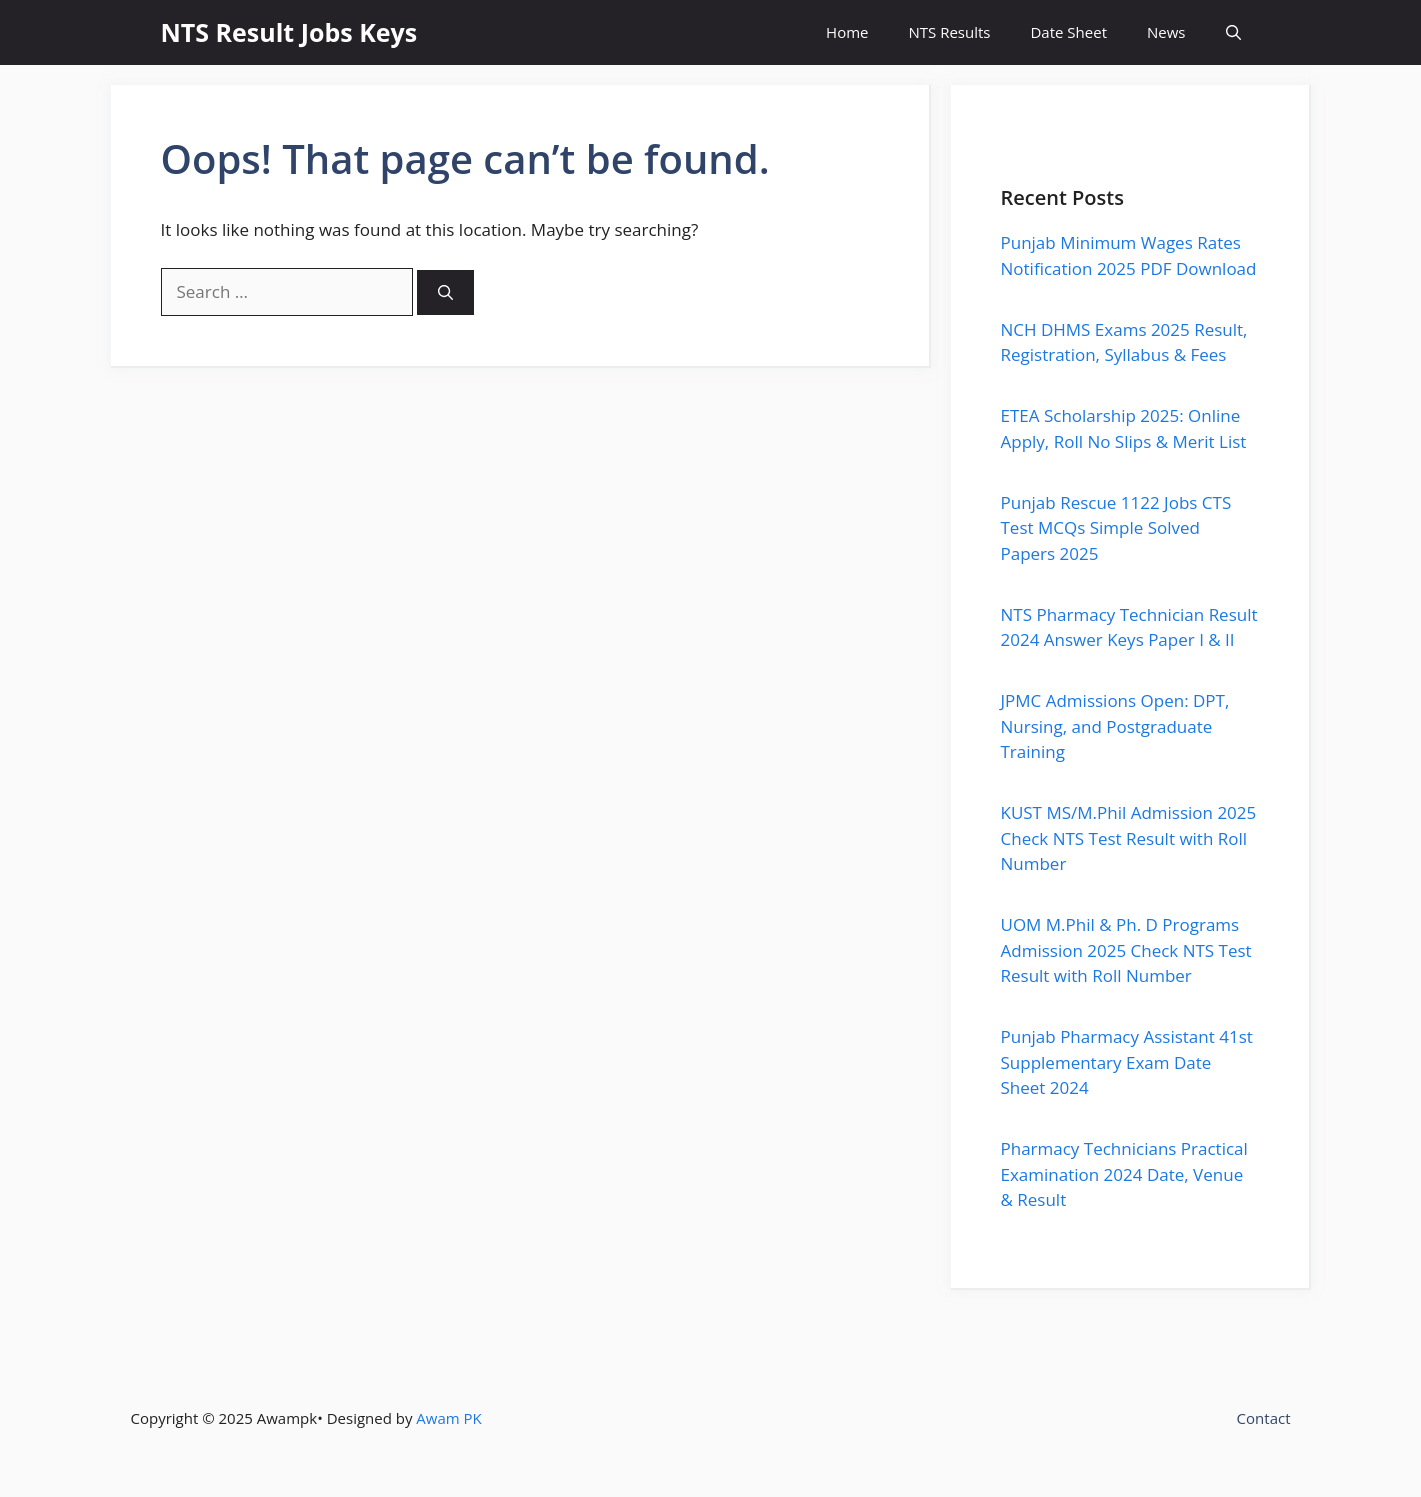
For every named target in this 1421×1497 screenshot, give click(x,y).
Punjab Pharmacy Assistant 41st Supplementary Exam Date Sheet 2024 (1127, 1062)
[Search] (445, 292)
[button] (1233, 32)
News (1166, 32)
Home (847, 32)
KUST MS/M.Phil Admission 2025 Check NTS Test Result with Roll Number (1129, 838)
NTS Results (949, 32)
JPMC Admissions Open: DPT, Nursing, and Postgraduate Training (1115, 726)
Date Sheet (1068, 32)
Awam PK (448, 1418)
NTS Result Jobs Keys (289, 32)
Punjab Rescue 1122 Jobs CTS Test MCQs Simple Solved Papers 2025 (1116, 528)
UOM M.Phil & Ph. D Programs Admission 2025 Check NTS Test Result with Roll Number (1126, 950)
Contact (1264, 1418)
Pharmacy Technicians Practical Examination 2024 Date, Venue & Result (1124, 1174)
